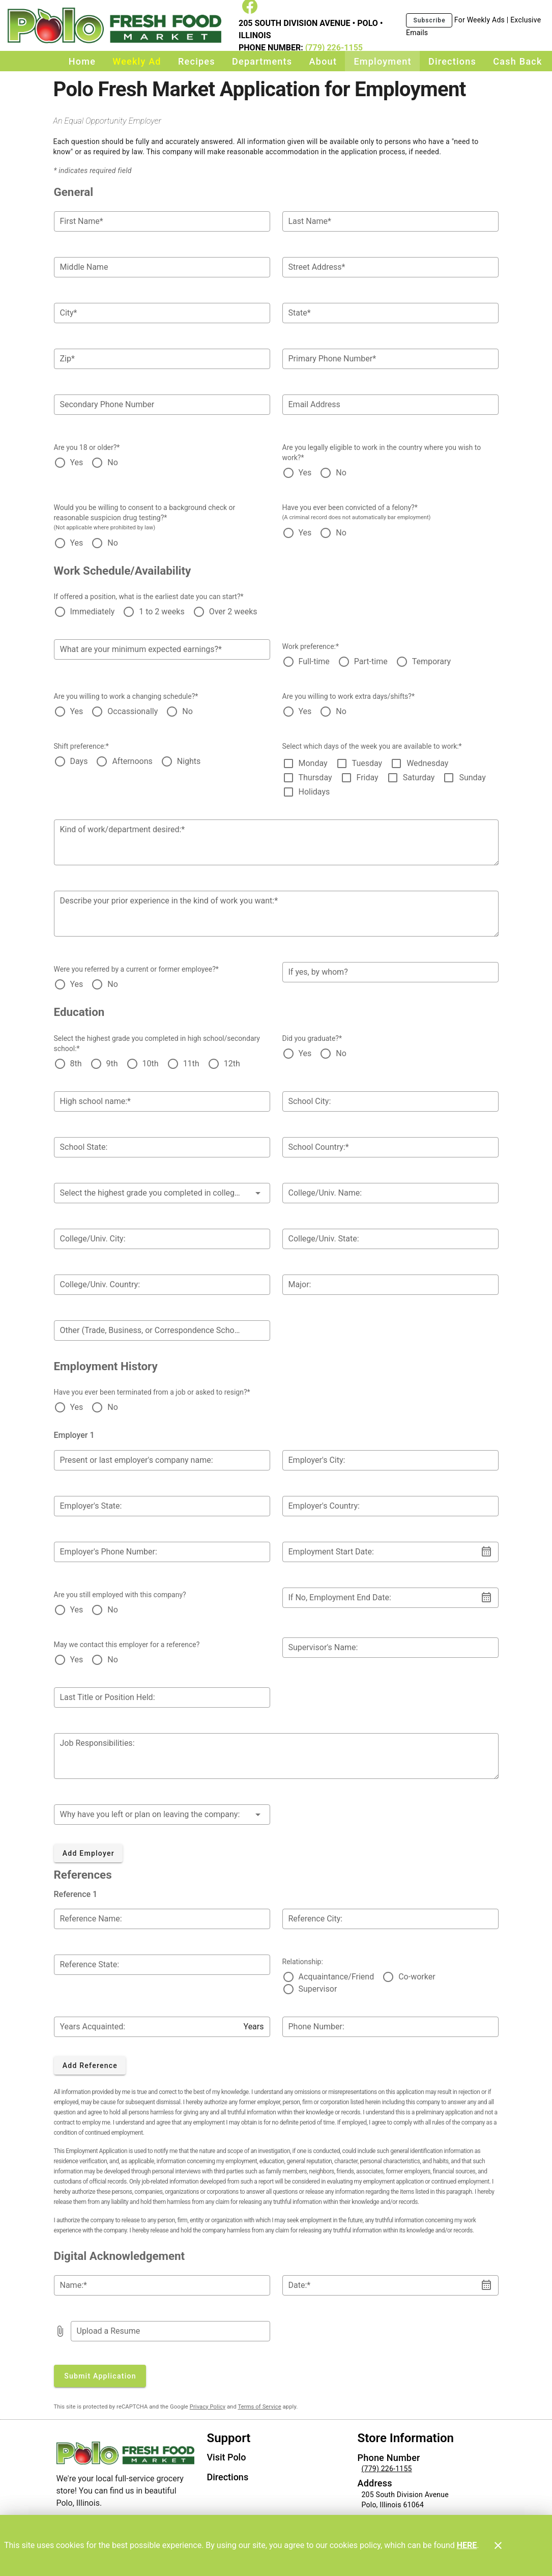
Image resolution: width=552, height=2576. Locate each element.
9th (112, 1063)
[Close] (498, 2545)
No (112, 462)
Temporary (431, 661)
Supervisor (318, 1989)
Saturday (419, 777)
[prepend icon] (60, 2331)
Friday (368, 777)
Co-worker (416, 1976)
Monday (313, 763)
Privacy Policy (207, 2406)
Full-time (314, 661)
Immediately (92, 611)
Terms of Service (259, 2406)
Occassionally (132, 711)
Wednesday (427, 763)
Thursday (315, 777)
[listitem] (226, 2458)
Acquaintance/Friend (336, 1976)
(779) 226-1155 (333, 47)
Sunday (472, 777)
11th (191, 1063)
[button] (162, 1193)
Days (79, 761)
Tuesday (367, 763)
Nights (189, 761)
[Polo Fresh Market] (117, 26)
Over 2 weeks (233, 611)
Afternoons (132, 761)
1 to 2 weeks (161, 611)
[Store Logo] (125, 2453)
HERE (467, 2545)
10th (150, 1063)
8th (76, 1063)
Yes (76, 462)
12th (232, 1063)
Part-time (371, 661)
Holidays (314, 792)
